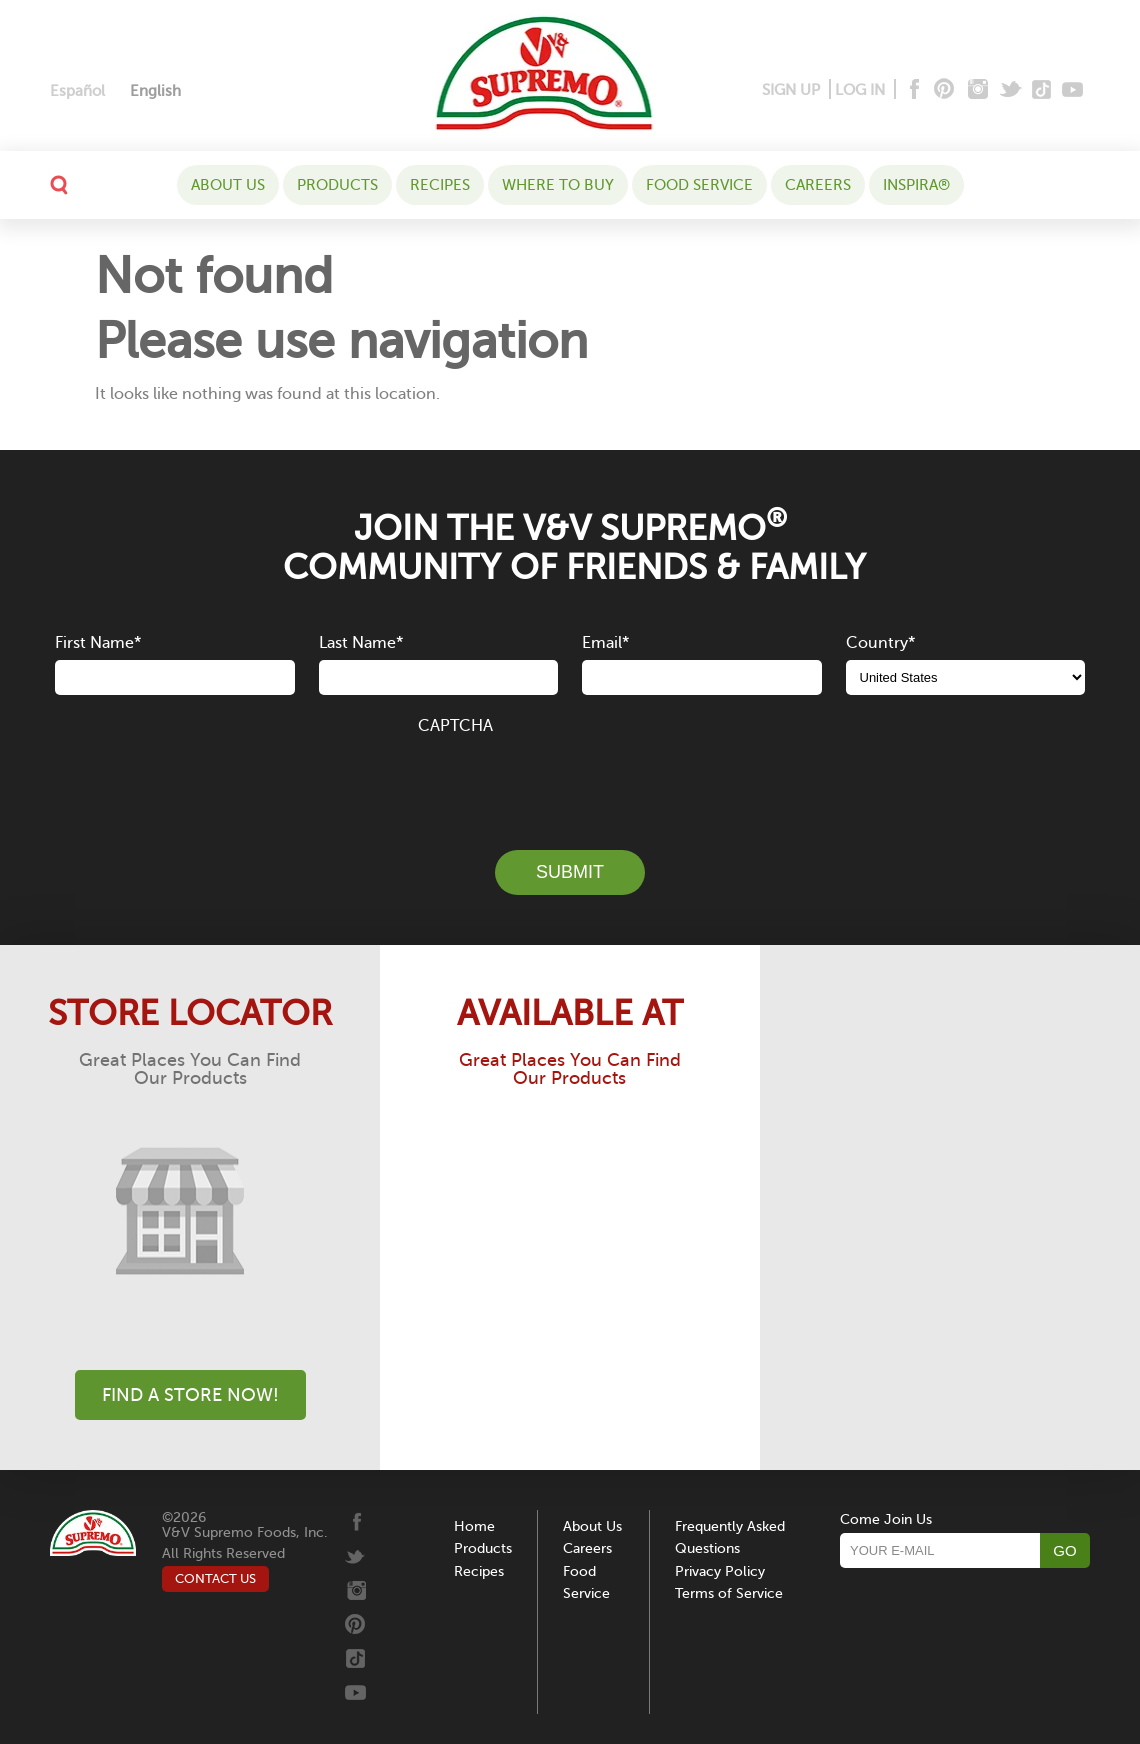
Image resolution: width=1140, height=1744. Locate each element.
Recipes (440, 185)
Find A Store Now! (190, 1395)
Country (880, 643)
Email (605, 643)
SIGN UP (791, 90)
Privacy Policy (720, 1571)
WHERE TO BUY (558, 185)
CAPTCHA (455, 726)
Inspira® (916, 185)
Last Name (361, 643)
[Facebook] (912, 90)
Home (474, 1526)
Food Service (699, 185)
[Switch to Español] (77, 91)
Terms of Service (729, 1593)
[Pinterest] (942, 90)
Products (337, 185)
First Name (98, 643)
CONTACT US (215, 1578)
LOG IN (860, 90)
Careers (818, 185)
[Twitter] (1012, 90)
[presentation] (570, 781)
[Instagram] (978, 90)
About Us (228, 185)
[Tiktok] (1042, 90)
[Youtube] (1072, 90)
